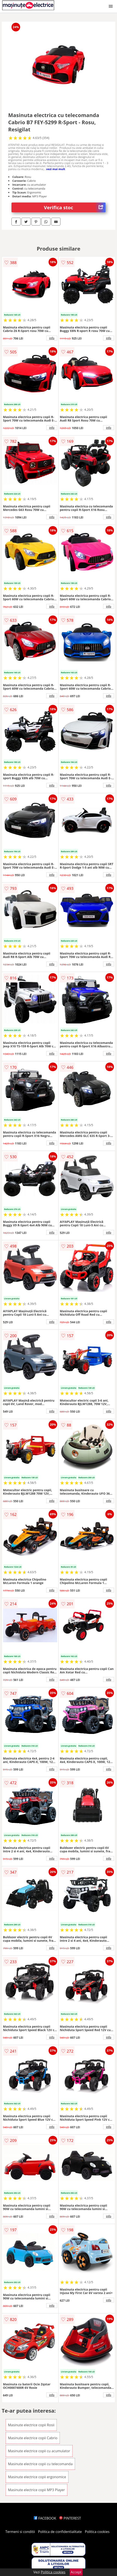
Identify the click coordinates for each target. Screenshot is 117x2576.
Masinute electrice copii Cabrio (32, 2438)
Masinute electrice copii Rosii (31, 2425)
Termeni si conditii (20, 2531)
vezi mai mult (55, 169)
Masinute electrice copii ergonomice (37, 2477)
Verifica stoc (75, 207)
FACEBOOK (45, 2518)
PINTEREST (70, 2518)
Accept (76, 2572)
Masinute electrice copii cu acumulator (39, 2451)
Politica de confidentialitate (60, 2531)
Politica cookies (97, 2531)
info (51, 338)
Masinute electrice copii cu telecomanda (40, 2464)
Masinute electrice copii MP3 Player (36, 2489)
